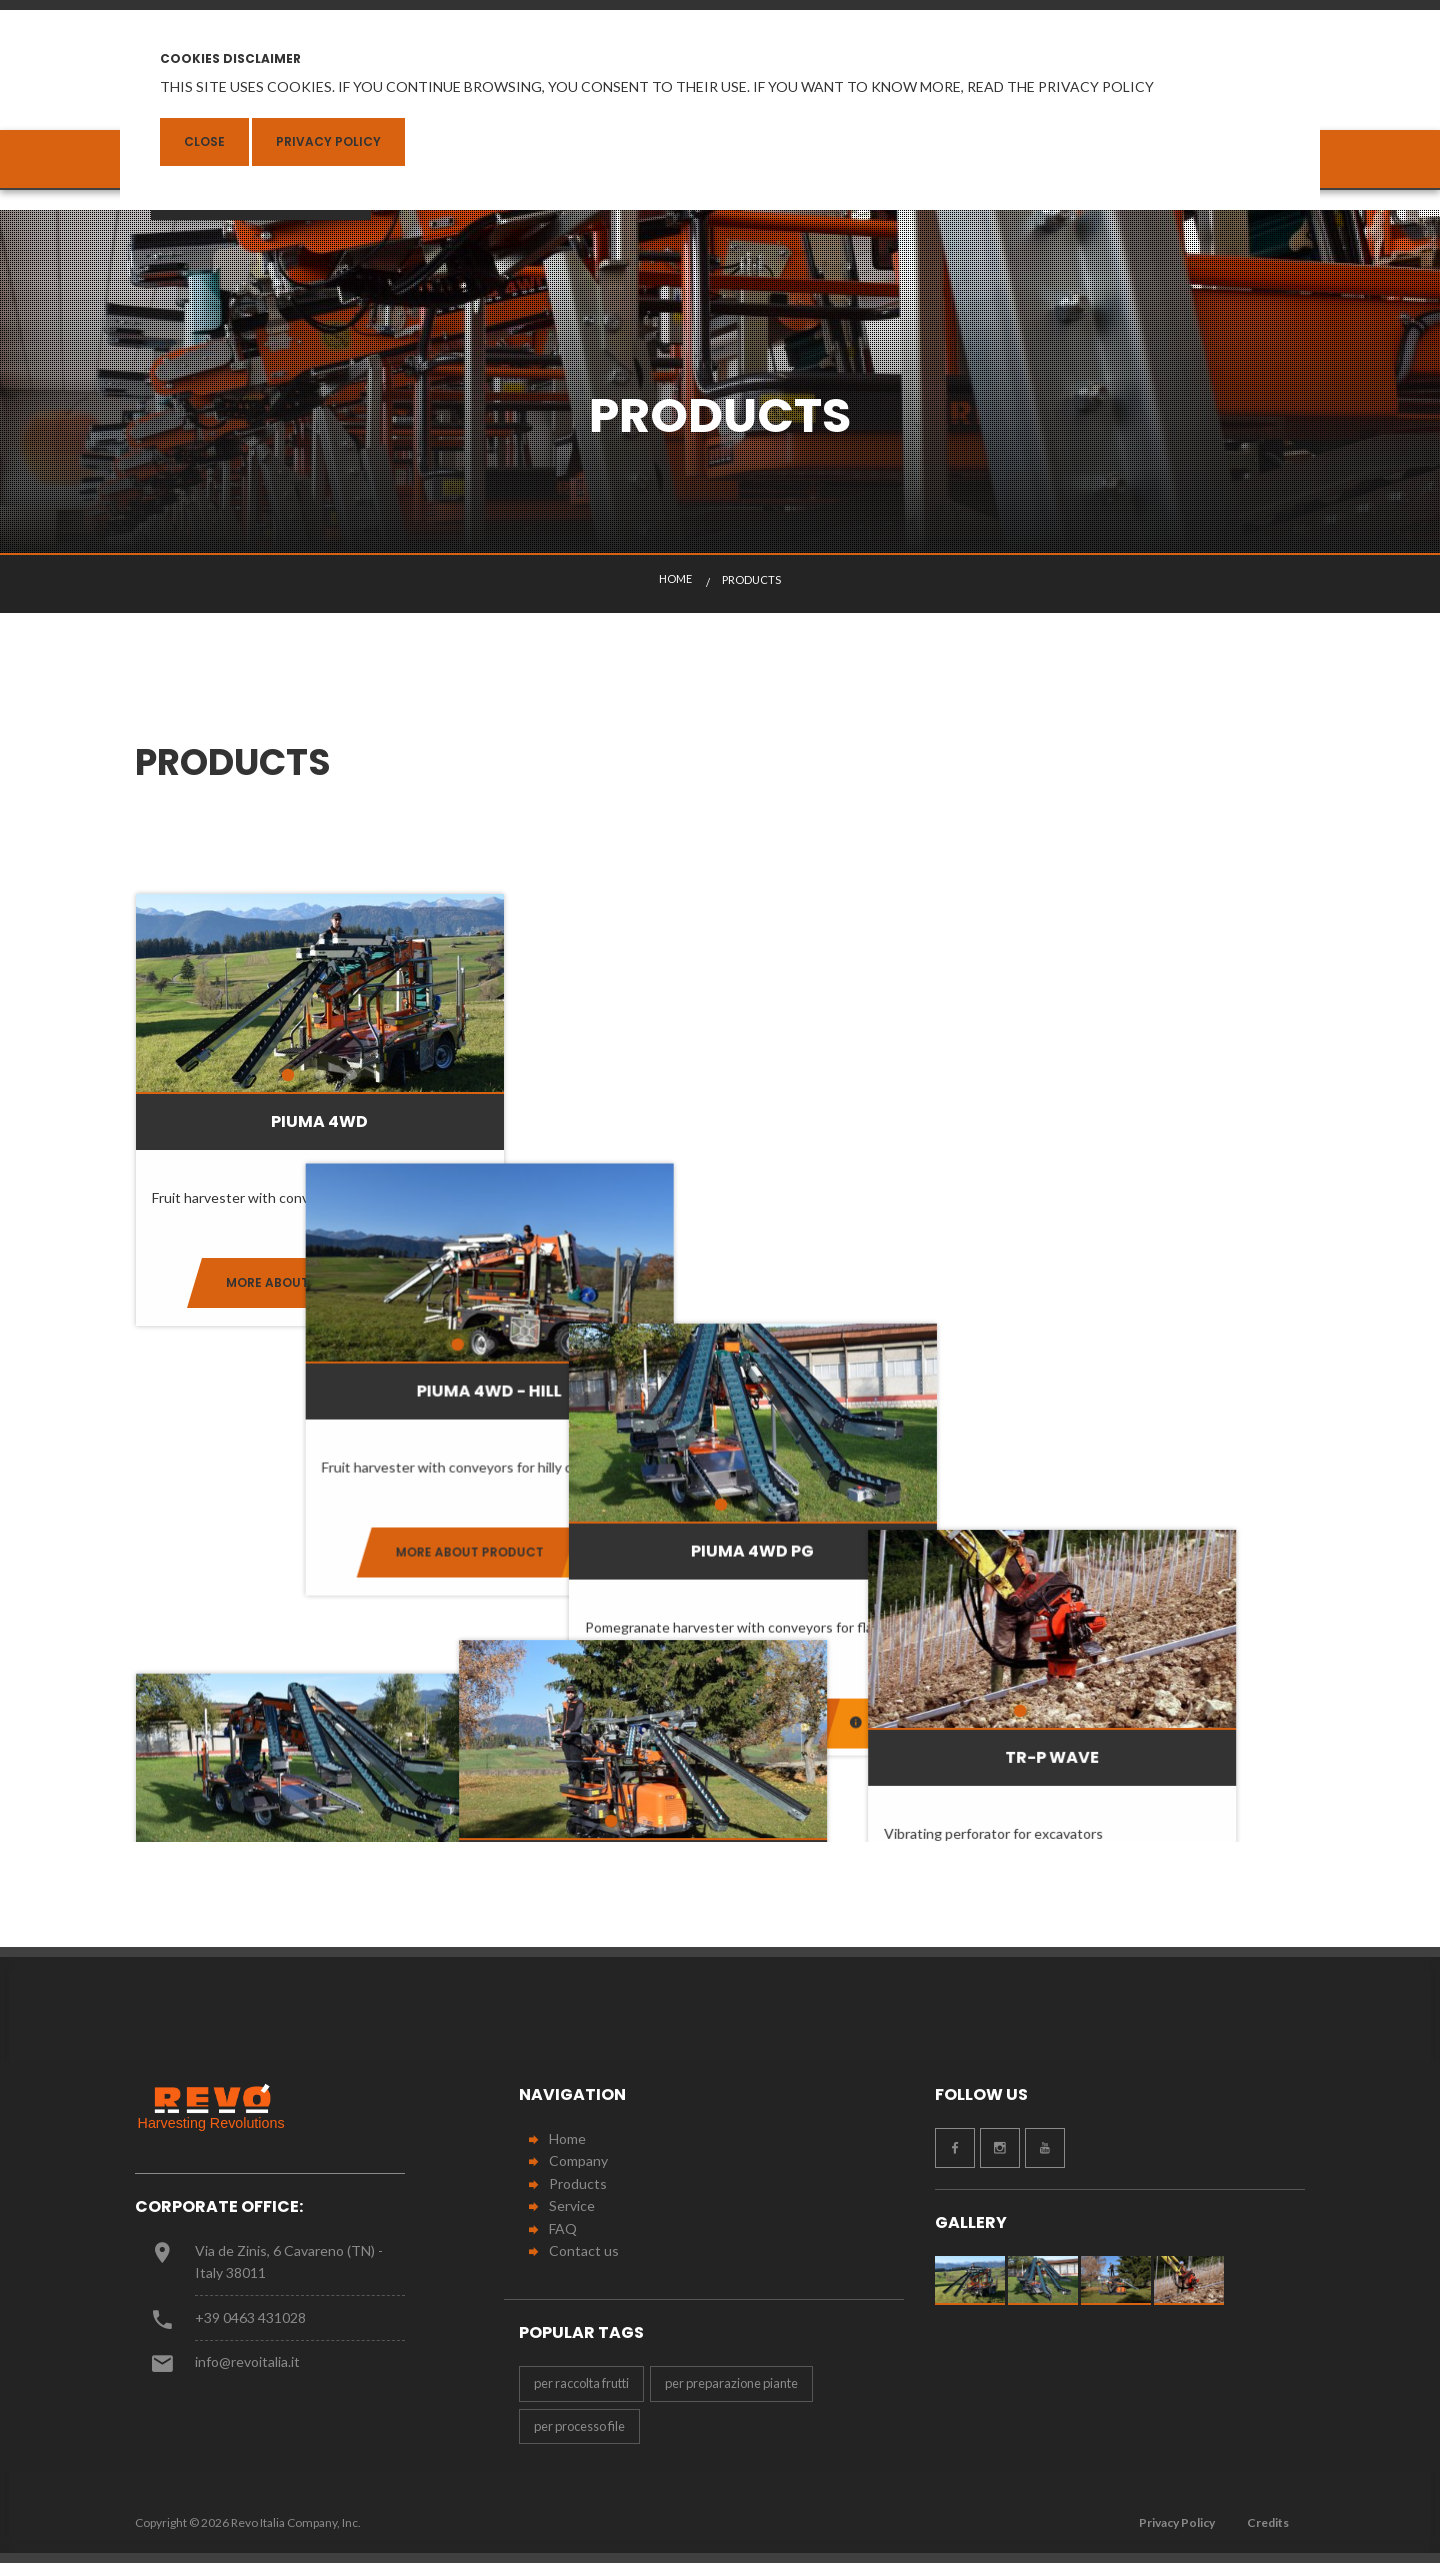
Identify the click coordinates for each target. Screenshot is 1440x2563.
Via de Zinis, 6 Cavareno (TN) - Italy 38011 (289, 2261)
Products (578, 2183)
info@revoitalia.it (247, 2361)
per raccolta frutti (581, 2383)
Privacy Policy (328, 141)
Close (204, 141)
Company (578, 2160)
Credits (1268, 2522)
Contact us (584, 2250)
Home (567, 2138)
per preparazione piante (731, 2383)
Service (572, 2205)
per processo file (579, 2426)
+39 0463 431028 (250, 2317)
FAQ (563, 2228)
